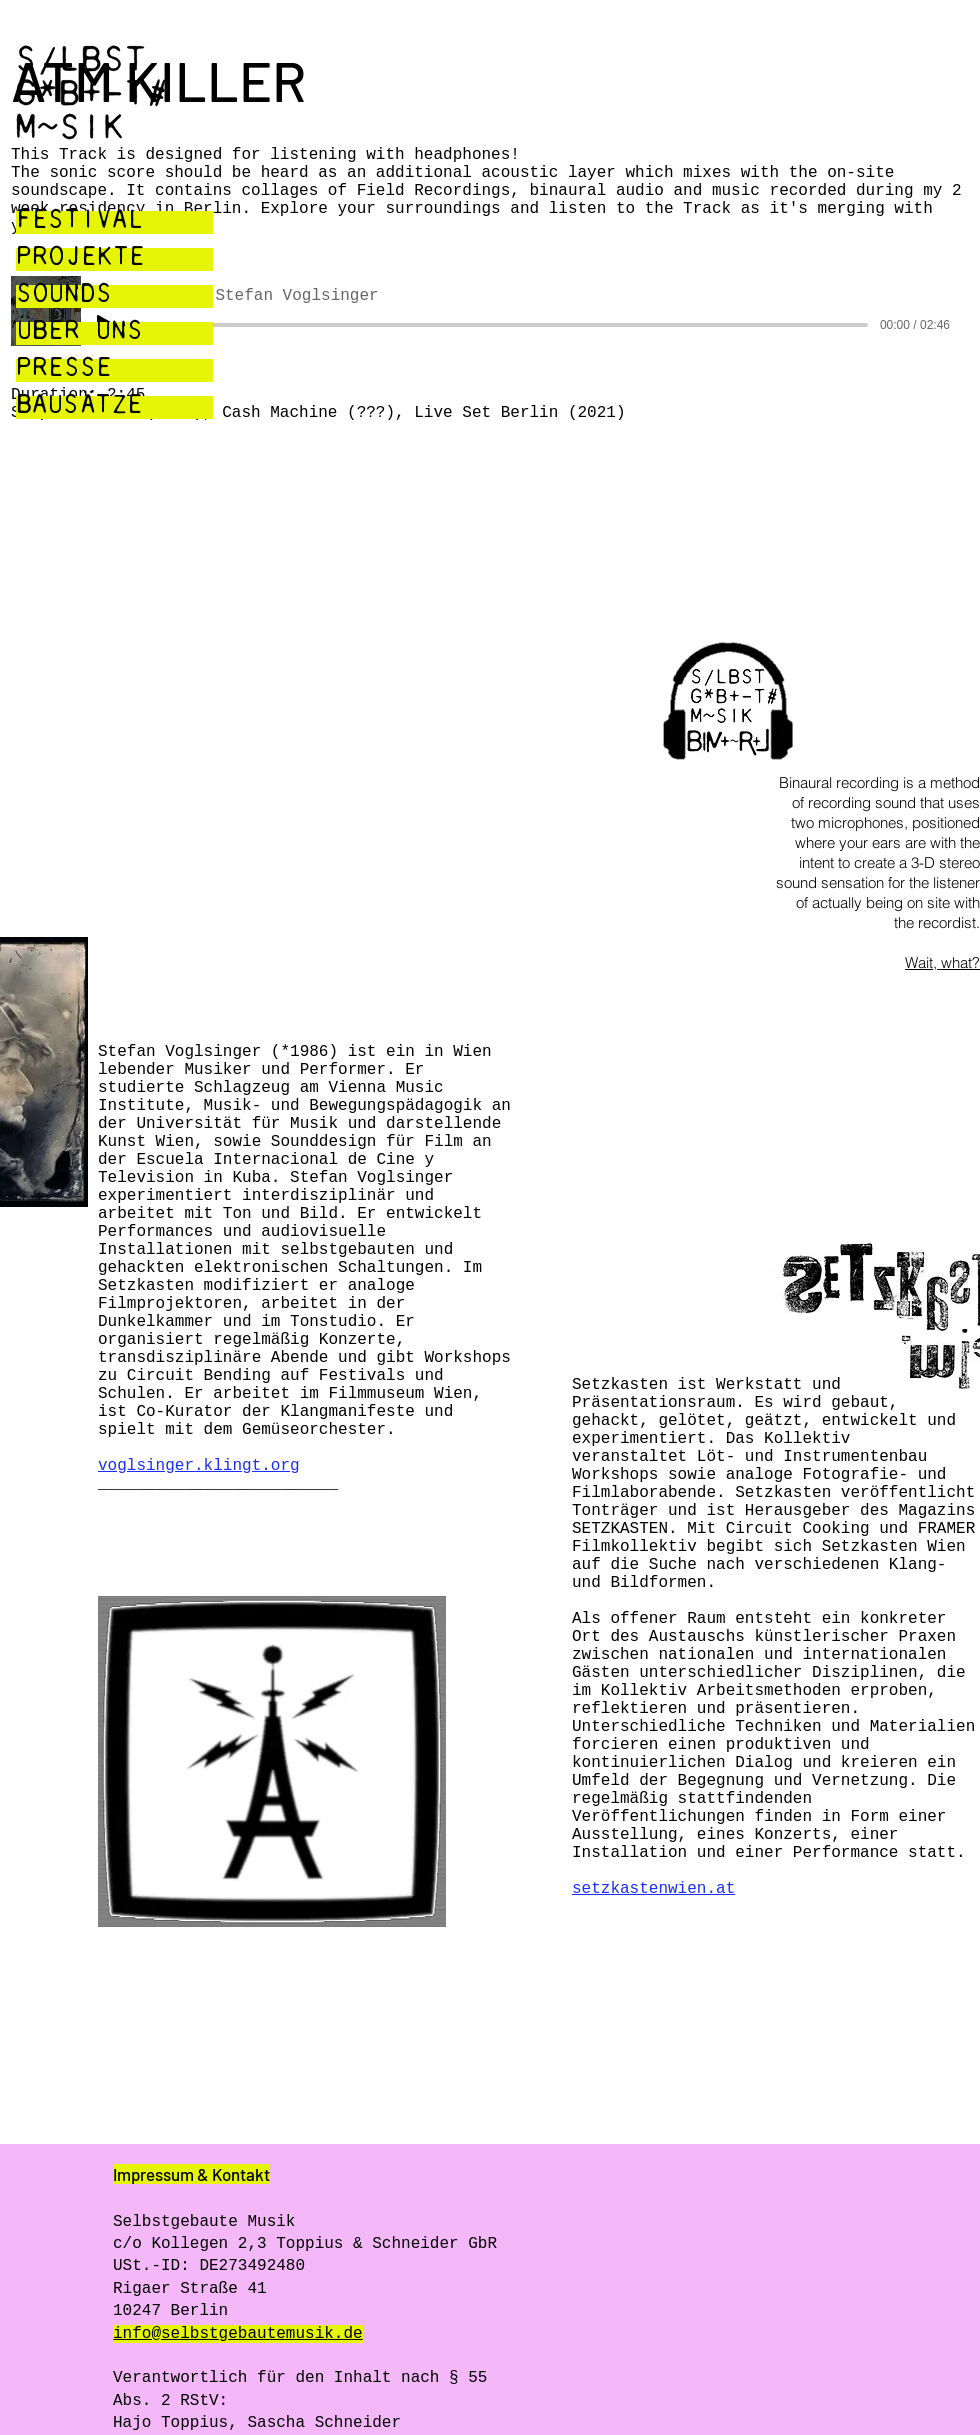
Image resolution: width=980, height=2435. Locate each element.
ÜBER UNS (79, 333)
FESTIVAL (80, 222)
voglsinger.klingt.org (199, 1466)
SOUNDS (64, 296)
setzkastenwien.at (653, 1889)
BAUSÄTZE (79, 407)
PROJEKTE (80, 259)
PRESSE (64, 370)
